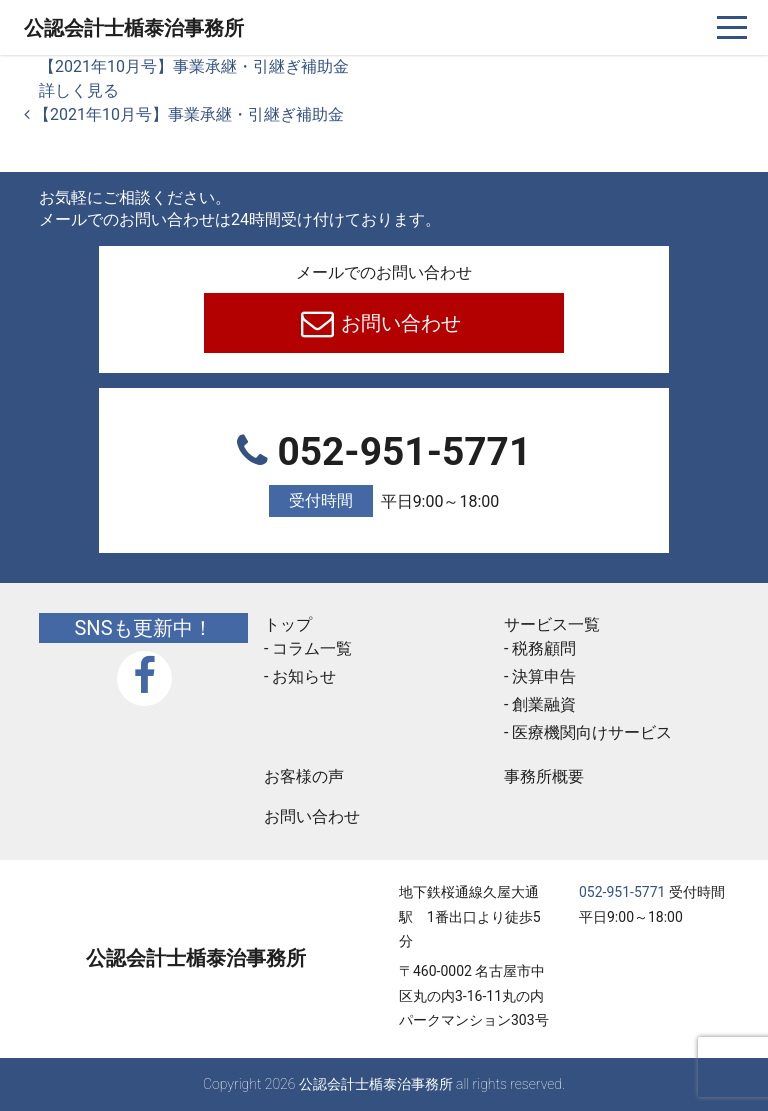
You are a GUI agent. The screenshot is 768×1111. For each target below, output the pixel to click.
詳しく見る (79, 90)
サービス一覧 (552, 624)
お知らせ (304, 676)
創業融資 (544, 704)
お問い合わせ (399, 323)
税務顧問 (544, 648)
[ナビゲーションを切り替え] (732, 27)
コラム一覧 (312, 648)
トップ (288, 624)
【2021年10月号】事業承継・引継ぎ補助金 (194, 66)
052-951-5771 (384, 473)
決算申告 (544, 676)
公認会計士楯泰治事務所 (134, 28)
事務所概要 (544, 776)
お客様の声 (304, 776)
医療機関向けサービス (592, 732)
